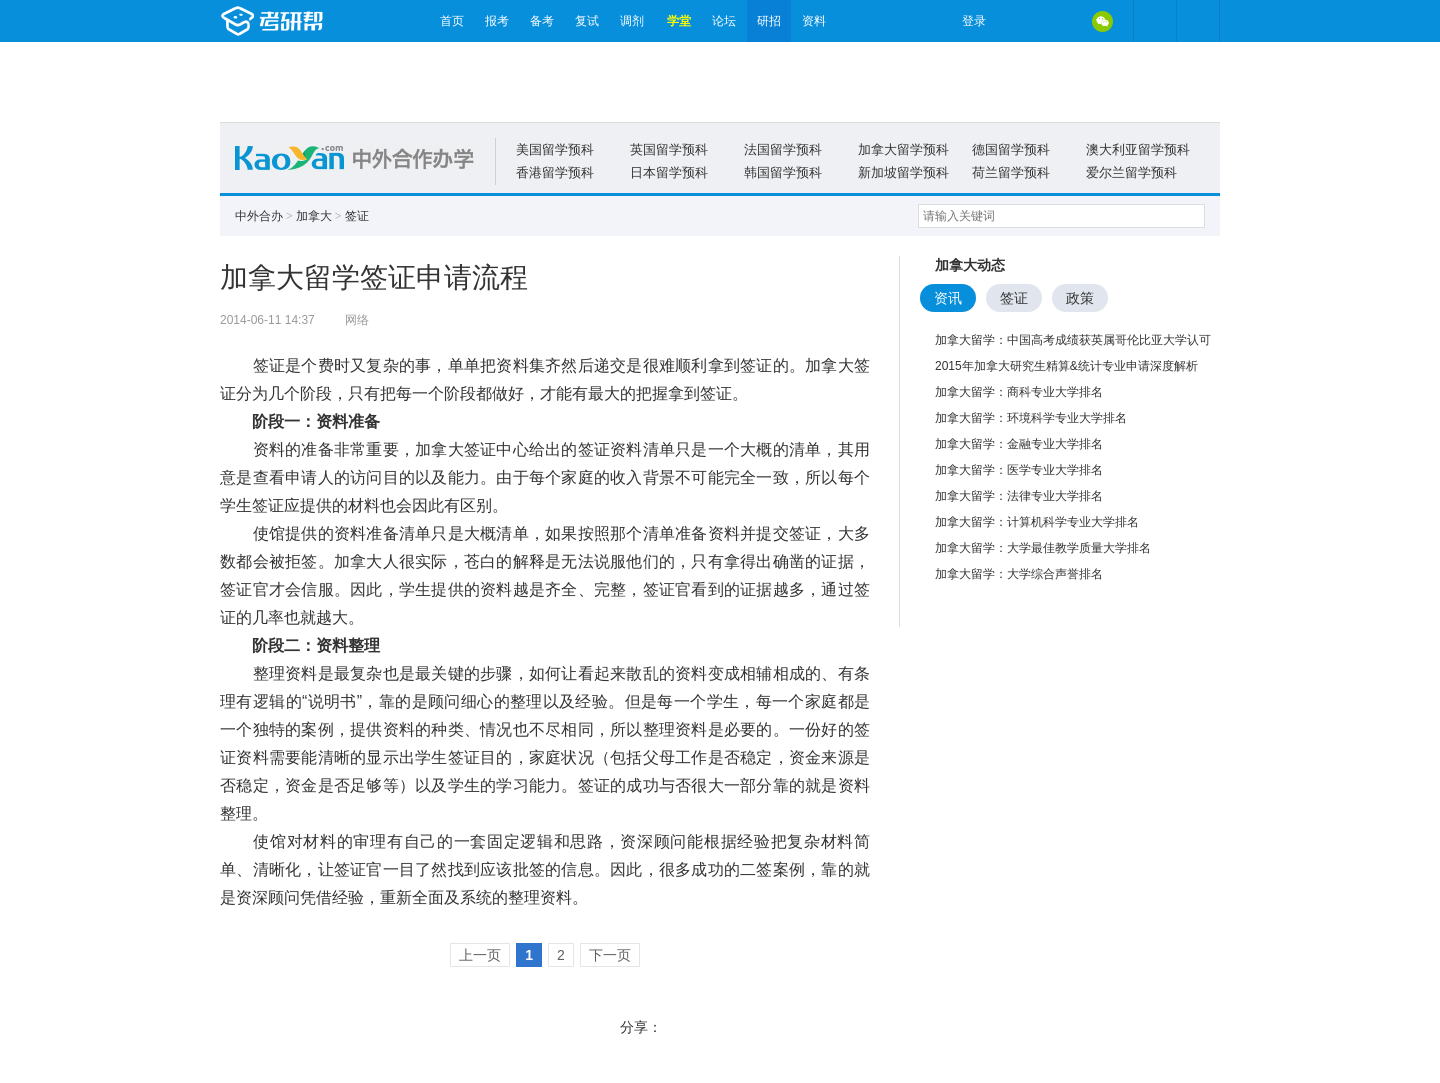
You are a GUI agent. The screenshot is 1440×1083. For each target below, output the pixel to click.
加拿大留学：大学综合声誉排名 (1019, 574)
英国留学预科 (669, 149)
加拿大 (314, 216)
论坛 (724, 21)
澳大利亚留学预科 (1138, 149)
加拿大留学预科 (903, 149)
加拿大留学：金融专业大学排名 (1019, 444)
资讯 (948, 298)
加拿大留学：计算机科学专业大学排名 (1037, 522)
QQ (1060, 21)
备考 (542, 21)
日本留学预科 (669, 172)
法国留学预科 (783, 149)
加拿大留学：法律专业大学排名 (1019, 496)
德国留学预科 (1011, 149)
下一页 (610, 955)
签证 (357, 216)
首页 (452, 21)
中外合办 (259, 216)
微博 (1018, 21)
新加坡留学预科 (903, 172)
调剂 (632, 21)
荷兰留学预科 (1011, 172)
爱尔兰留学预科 (1131, 172)
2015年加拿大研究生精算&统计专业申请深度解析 (1066, 366)
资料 (814, 21)
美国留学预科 (555, 149)
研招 (769, 21)
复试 (587, 21)
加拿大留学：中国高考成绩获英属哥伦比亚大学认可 (1073, 340)
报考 (497, 21)
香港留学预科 (555, 172)
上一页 (480, 955)
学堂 (679, 21)
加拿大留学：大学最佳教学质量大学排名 (1043, 548)
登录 (974, 21)
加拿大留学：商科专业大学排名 (1019, 392)
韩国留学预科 (783, 172)
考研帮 (325, 21)
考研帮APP (1198, 21)
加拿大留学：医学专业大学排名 (1019, 470)
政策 (1080, 298)
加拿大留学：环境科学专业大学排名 (1031, 418)
